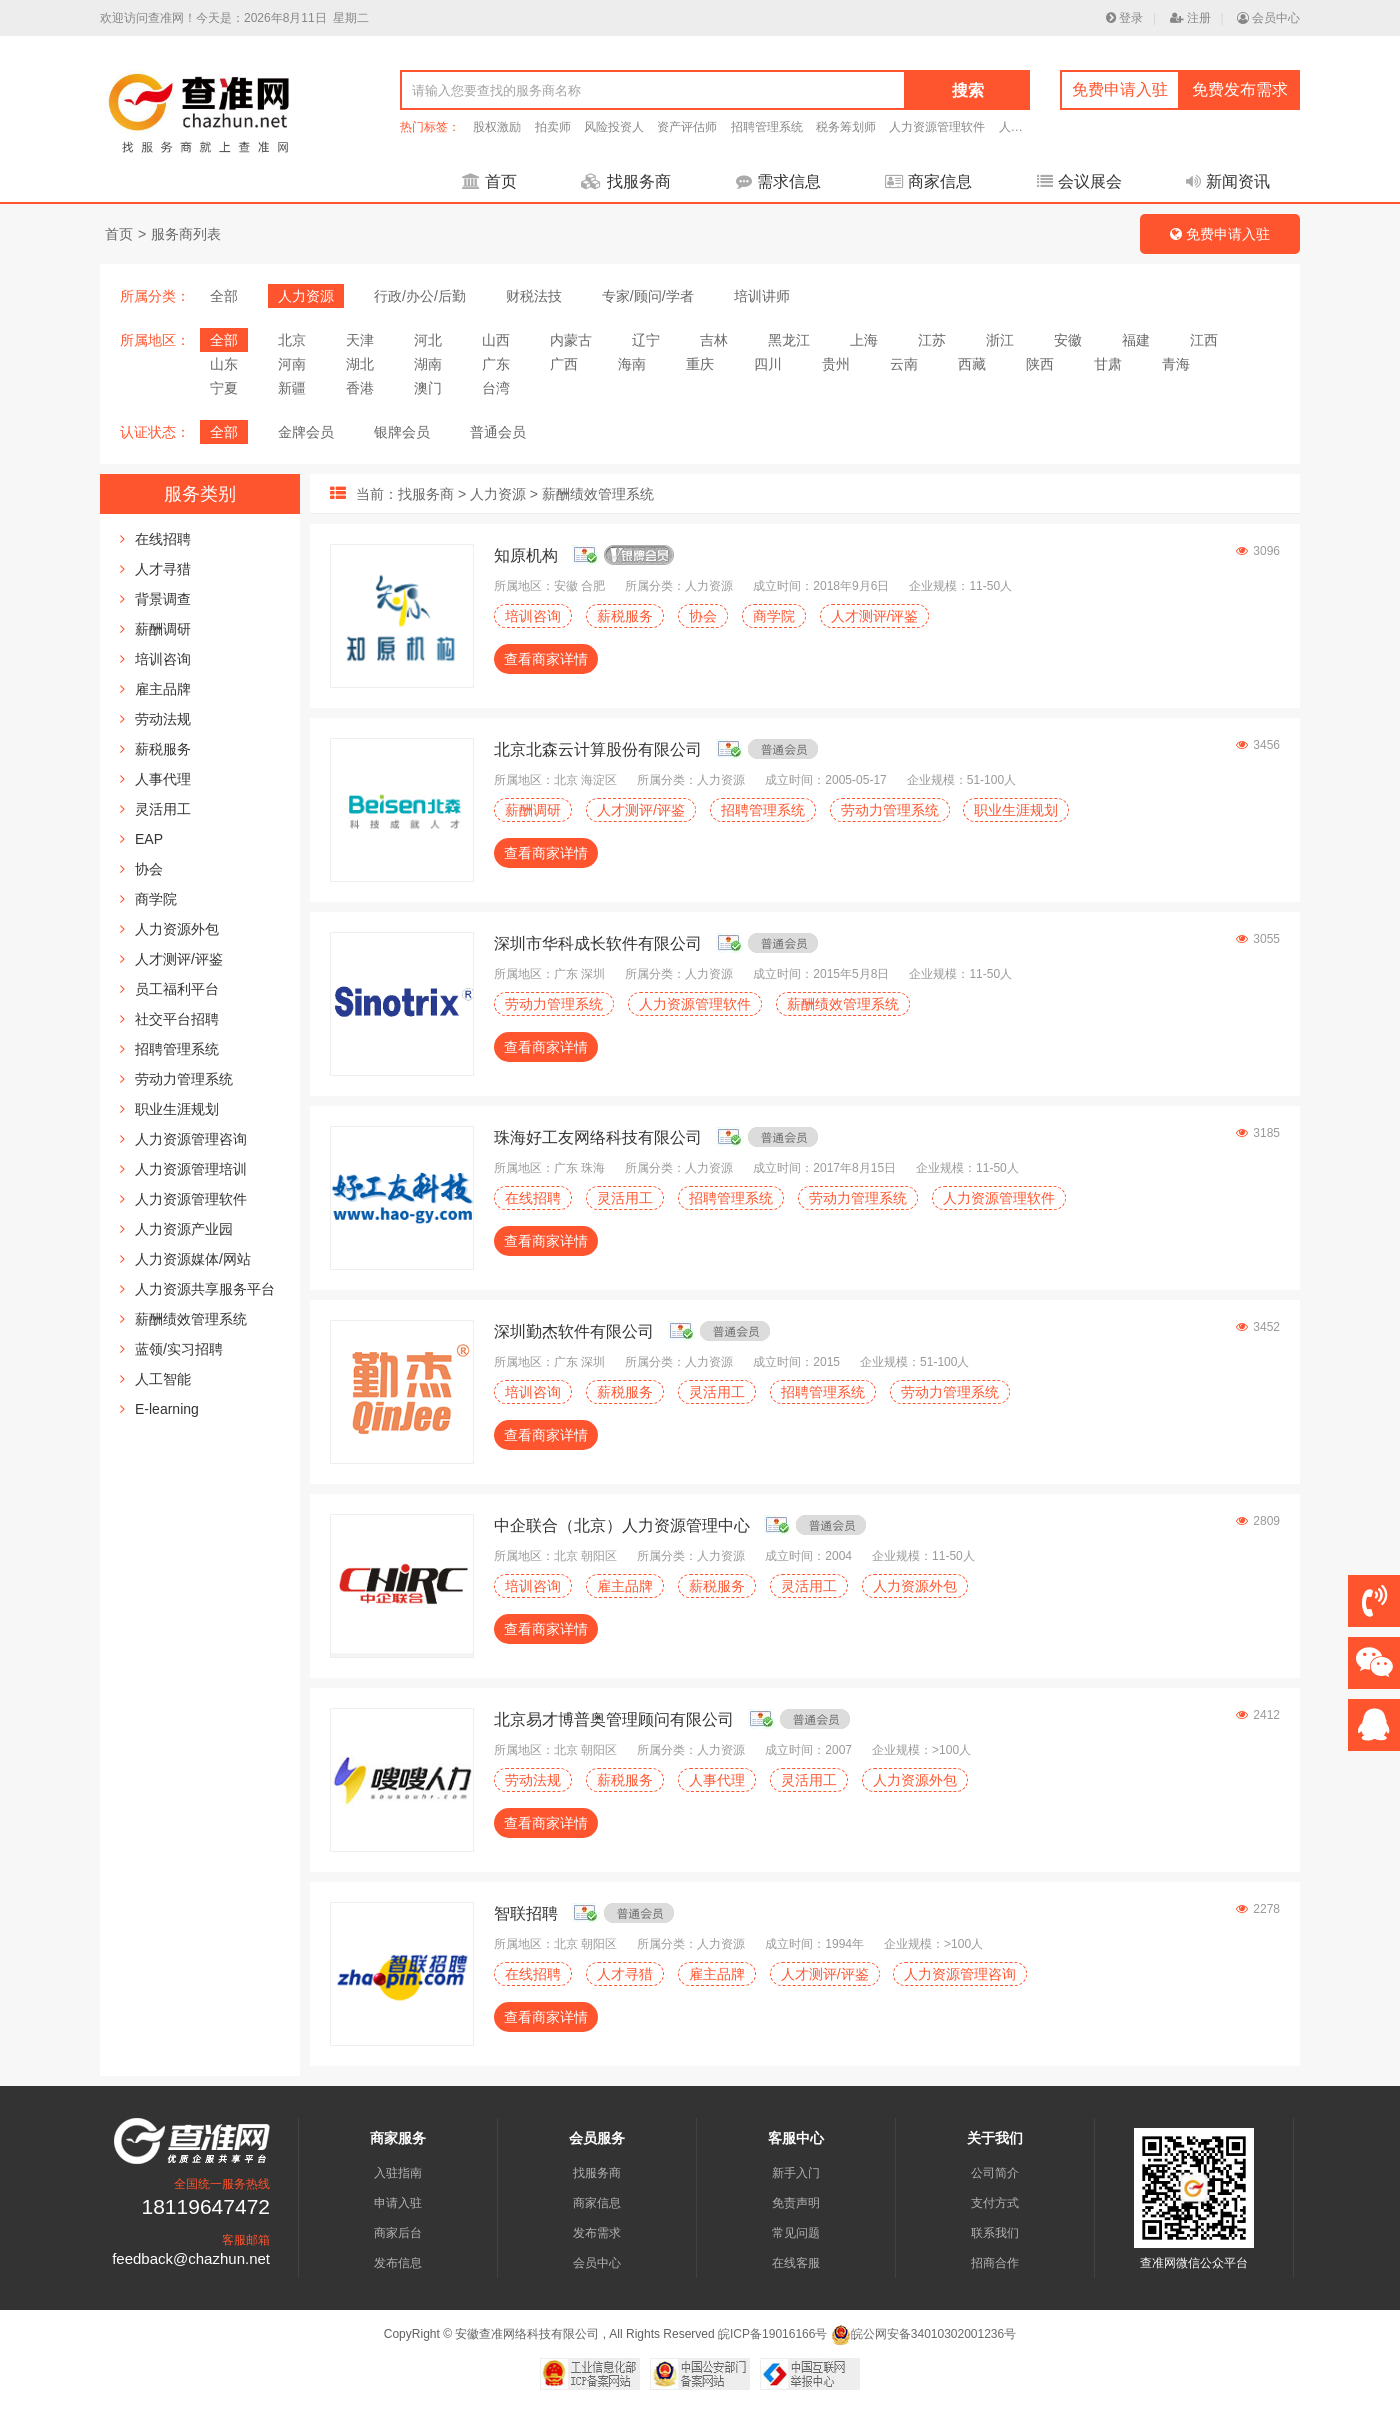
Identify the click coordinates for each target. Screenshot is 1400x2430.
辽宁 (646, 340)
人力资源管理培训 (191, 1169)
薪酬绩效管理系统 (191, 1319)
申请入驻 (398, 2203)
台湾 (496, 388)
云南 (904, 364)
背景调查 (163, 599)
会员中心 (1268, 18)
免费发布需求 (1240, 89)
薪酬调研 (163, 629)
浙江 (1000, 340)
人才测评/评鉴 (179, 959)
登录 (1124, 18)
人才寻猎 (163, 569)
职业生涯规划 (177, 1109)
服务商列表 (186, 234)
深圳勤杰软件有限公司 (574, 1331)
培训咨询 (163, 659)
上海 (864, 340)
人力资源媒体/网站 (193, 1259)
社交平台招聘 (177, 1019)
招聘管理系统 (767, 127)
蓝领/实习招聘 (179, 1349)
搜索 (968, 90)
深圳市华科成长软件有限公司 (598, 943)
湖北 (360, 364)
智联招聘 (526, 1913)
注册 (1190, 18)
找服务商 (626, 181)
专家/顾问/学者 (648, 296)
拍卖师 (553, 127)
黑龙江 (789, 340)
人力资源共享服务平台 (205, 1289)
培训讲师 (762, 296)
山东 (224, 364)
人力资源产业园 (184, 1229)
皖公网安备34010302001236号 (923, 2334)
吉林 (714, 340)
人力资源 (306, 296)
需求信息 (778, 181)
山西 (496, 340)
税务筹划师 (846, 127)
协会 (149, 869)
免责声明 (796, 2203)
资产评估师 (687, 127)
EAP (149, 839)
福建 (1136, 340)
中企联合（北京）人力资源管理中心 (622, 1525)
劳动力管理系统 (184, 1079)
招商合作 (995, 2263)
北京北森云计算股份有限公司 (598, 749)
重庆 (700, 364)
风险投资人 (614, 127)
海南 (632, 364)
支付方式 (995, 2203)
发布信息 (398, 2263)
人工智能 (163, 1379)
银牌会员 (402, 432)
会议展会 (1079, 181)
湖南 (428, 364)
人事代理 (163, 779)
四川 (768, 364)
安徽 (1068, 340)
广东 (496, 364)
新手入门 (796, 2173)
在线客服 (796, 2263)
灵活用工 (163, 809)
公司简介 (995, 2173)
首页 (489, 181)
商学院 (156, 899)
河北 (428, 340)
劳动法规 (163, 719)
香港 (360, 388)
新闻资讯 (1228, 181)
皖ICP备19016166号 (772, 2334)
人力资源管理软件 (937, 127)
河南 (292, 364)
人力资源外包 (177, 929)
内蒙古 (571, 340)
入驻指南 (398, 2173)
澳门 (428, 388)
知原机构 (526, 555)
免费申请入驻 (1120, 89)
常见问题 (796, 2233)
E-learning (167, 1409)
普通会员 (498, 432)
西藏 (972, 364)
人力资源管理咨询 (191, 1139)
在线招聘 (163, 539)
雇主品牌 (163, 689)
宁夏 (224, 388)
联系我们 (995, 2233)
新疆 (292, 388)
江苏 (932, 340)
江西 (1204, 340)
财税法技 (534, 296)
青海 (1176, 364)
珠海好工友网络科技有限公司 (598, 1137)
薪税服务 (163, 749)
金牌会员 (306, 432)
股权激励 (497, 127)
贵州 (836, 364)
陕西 (1040, 364)
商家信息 (928, 181)
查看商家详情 (546, 659)
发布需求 (597, 2233)
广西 (564, 364)
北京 (292, 340)
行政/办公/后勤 (420, 296)
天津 (360, 340)
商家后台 (398, 2233)
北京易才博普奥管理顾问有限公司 (614, 1719)
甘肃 (1108, 364)
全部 (224, 296)
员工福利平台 (177, 989)
